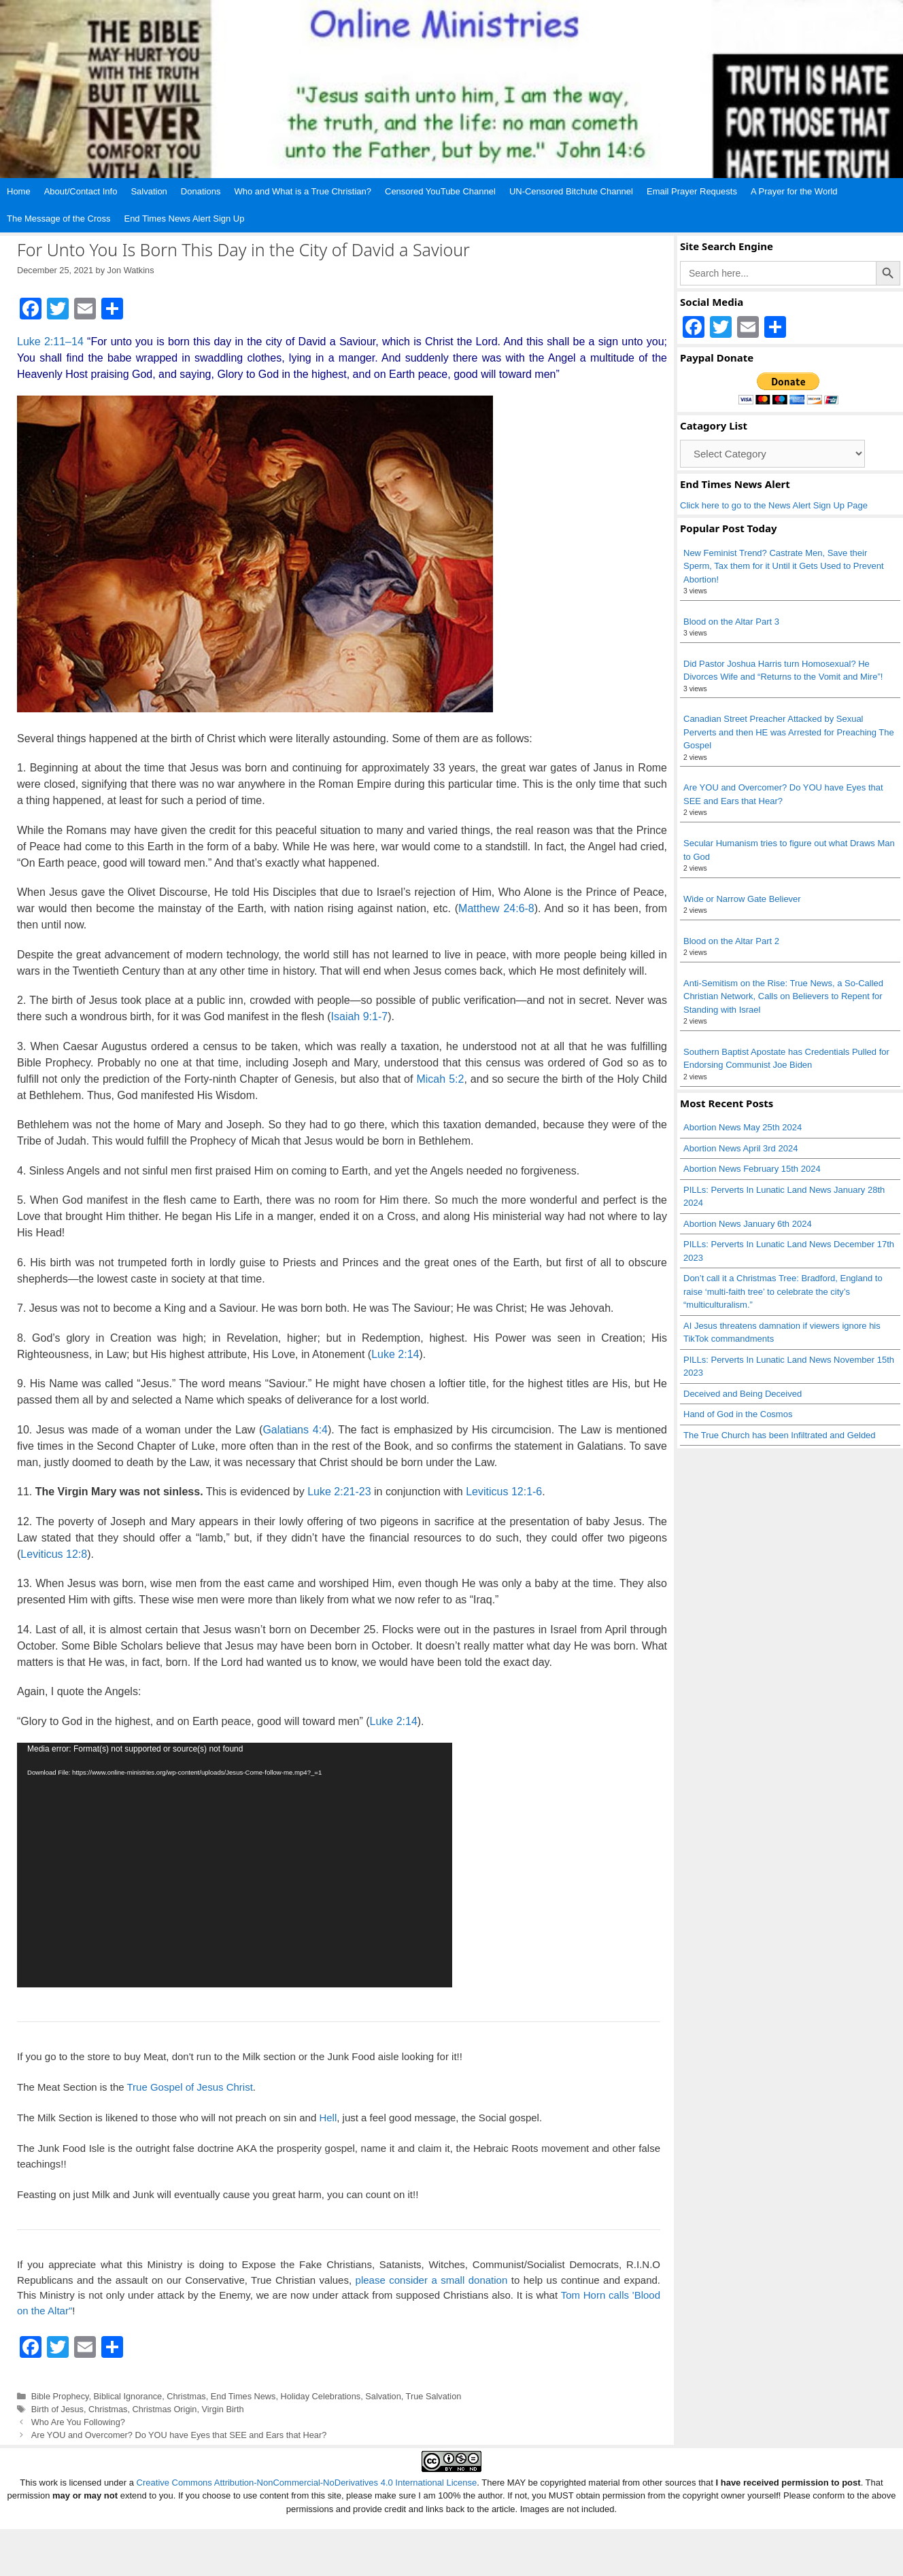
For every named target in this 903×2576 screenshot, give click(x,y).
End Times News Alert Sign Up (184, 218)
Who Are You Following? (78, 2422)
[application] (234, 1865)
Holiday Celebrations (321, 2396)
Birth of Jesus (57, 2409)
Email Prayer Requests (692, 191)
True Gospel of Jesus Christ (189, 2087)
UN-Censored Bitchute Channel (571, 191)
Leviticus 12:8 (53, 1554)
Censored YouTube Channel (440, 191)
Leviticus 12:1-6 (504, 1491)
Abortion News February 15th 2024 (752, 1169)
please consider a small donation (432, 2280)
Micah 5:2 (440, 1079)
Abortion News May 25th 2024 (742, 1127)
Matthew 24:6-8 (496, 908)
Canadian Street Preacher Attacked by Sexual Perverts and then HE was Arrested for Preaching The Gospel (788, 732)
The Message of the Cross (58, 218)
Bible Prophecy (60, 2396)
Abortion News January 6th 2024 (747, 1224)
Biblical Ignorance (128, 2396)
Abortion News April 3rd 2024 (740, 1148)
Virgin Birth (223, 2409)
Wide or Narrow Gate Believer (742, 899)
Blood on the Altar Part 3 (731, 621)
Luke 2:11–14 (50, 341)
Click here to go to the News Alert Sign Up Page (774, 505)
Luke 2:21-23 (339, 1491)
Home (19, 191)
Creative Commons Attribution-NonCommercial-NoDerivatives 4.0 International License (307, 2482)
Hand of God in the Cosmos (737, 1414)
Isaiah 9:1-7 (359, 1016)
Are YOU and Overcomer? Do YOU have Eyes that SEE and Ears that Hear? (179, 2435)
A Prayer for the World (794, 191)
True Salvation (434, 2396)
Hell (328, 2117)
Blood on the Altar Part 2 (731, 941)
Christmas (186, 2396)
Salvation (149, 191)
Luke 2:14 (395, 1354)
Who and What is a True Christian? (302, 191)
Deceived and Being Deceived (742, 1394)
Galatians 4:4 (295, 1429)
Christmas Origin (164, 2409)
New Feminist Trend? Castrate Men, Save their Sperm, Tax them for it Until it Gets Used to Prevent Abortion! (783, 566)
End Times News (243, 2396)
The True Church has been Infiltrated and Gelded (779, 1435)
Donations (201, 191)
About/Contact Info (81, 191)
